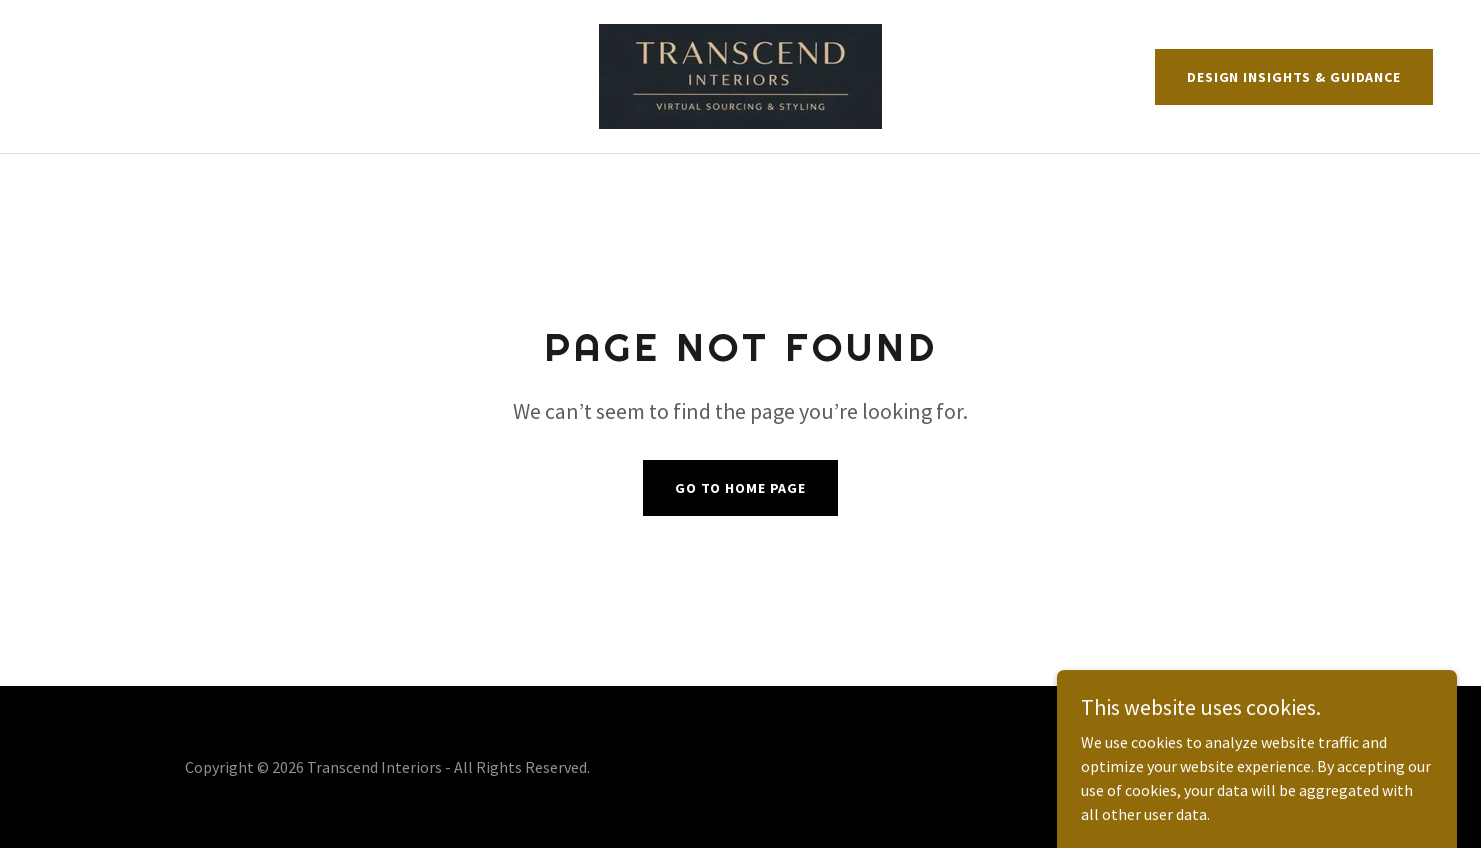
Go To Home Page (740, 488)
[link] (740, 74)
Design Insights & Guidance (1294, 77)
